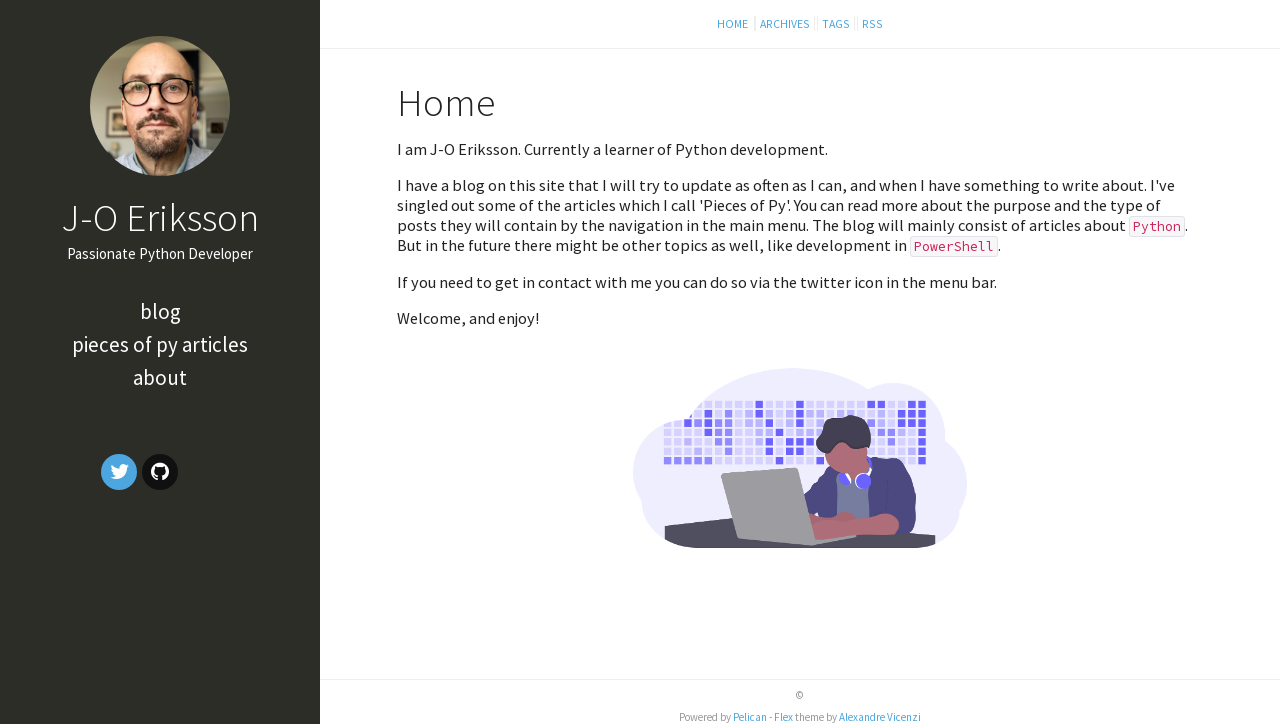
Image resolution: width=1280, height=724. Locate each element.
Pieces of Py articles (160, 344)
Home (733, 23)
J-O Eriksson (160, 217)
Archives (785, 23)
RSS (872, 23)
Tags (836, 23)
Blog (160, 311)
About (160, 377)
